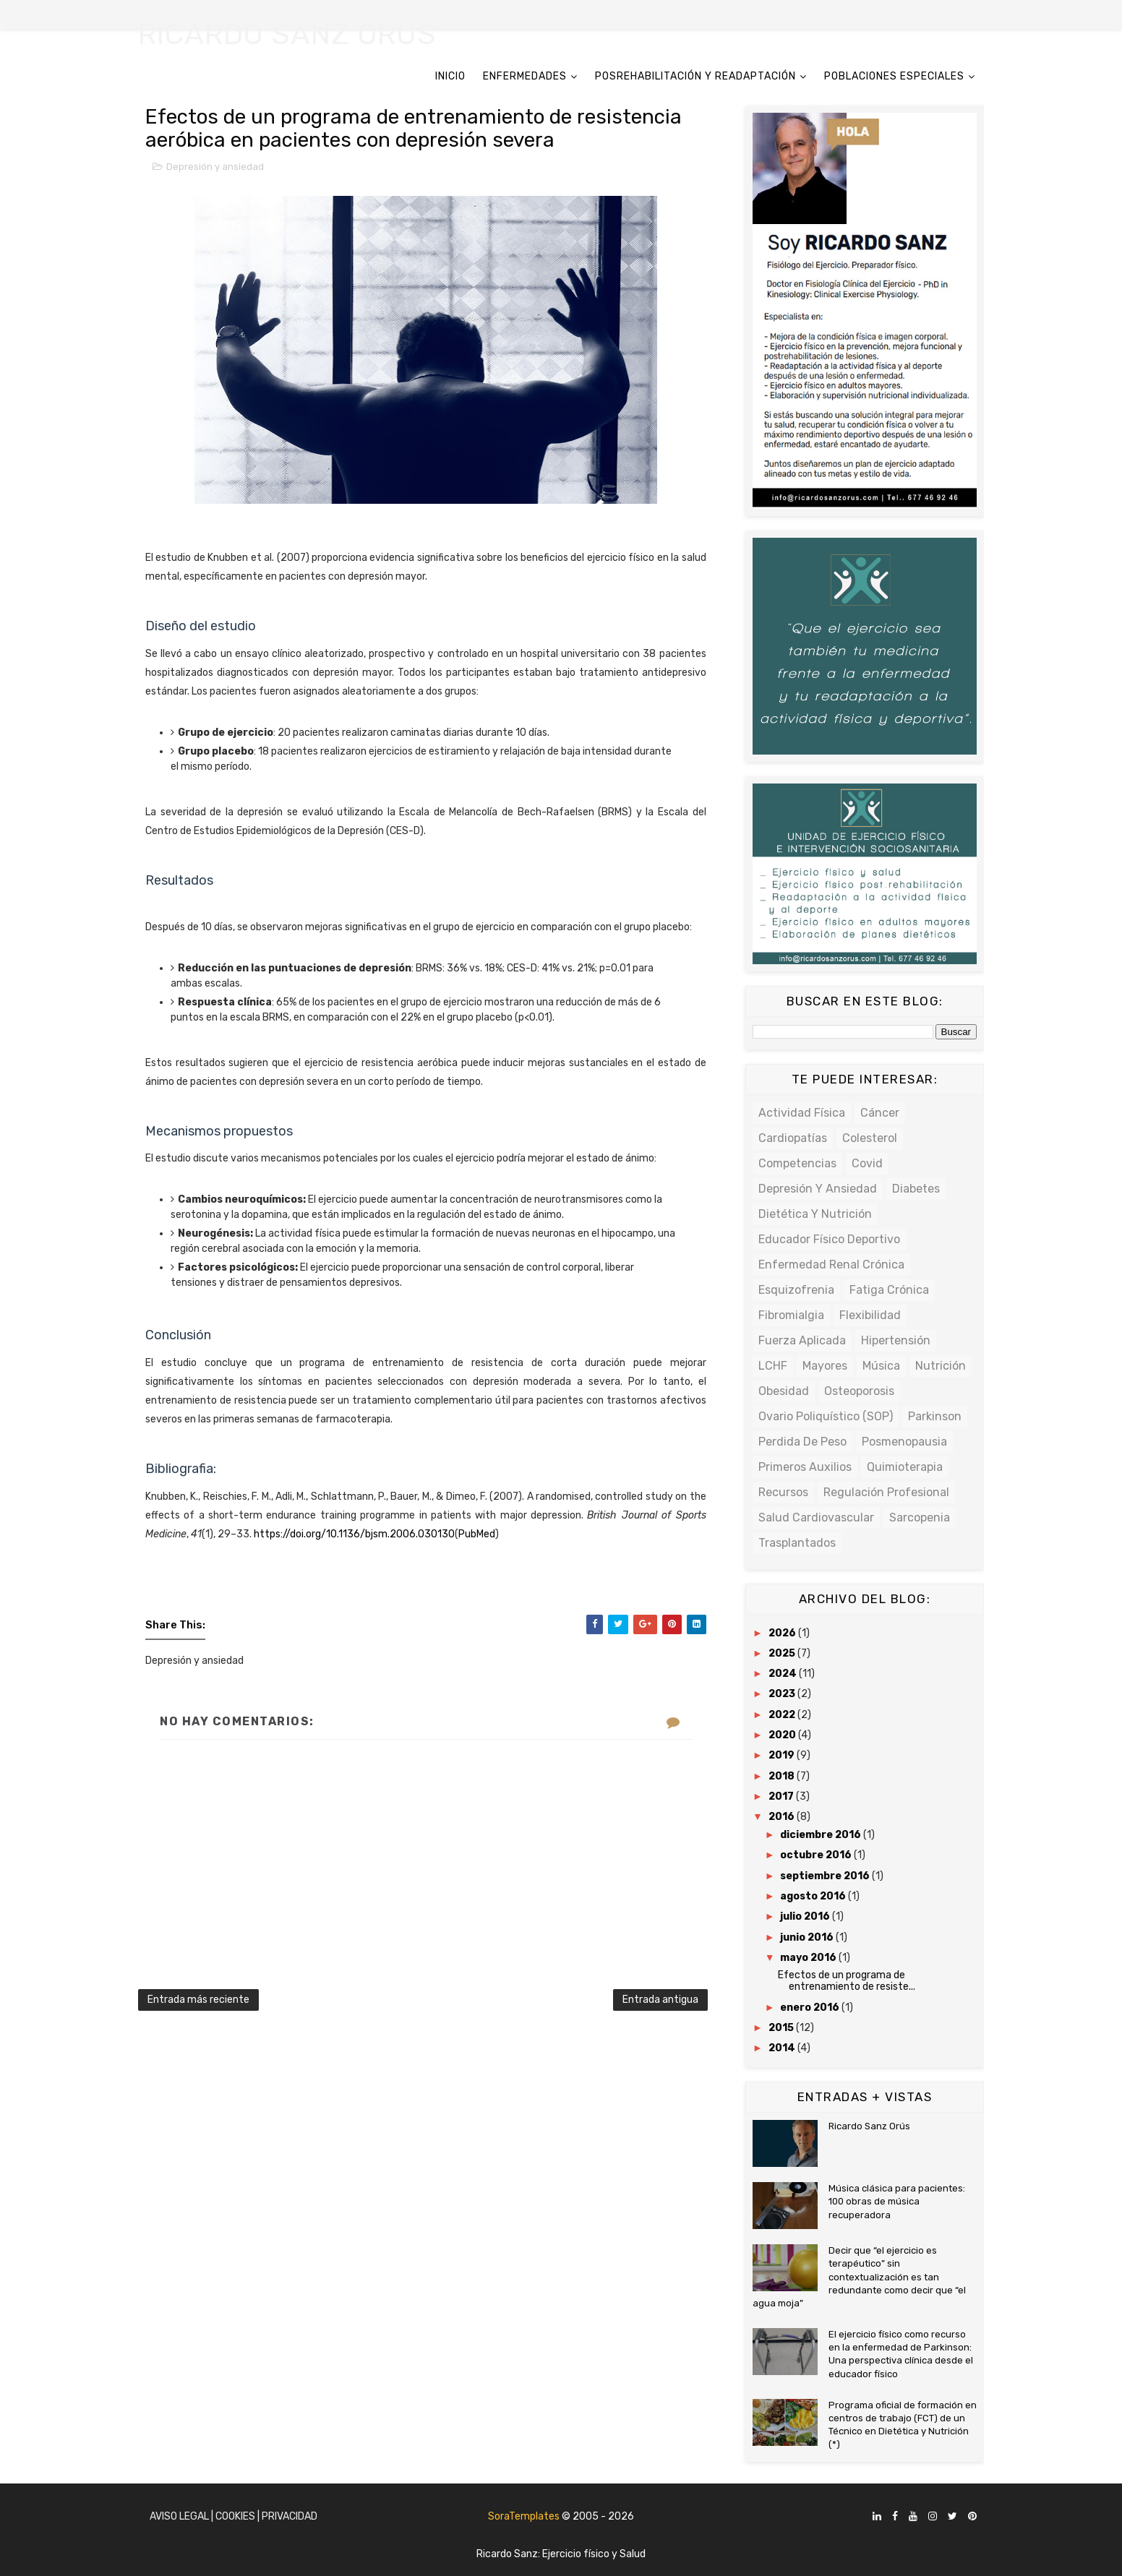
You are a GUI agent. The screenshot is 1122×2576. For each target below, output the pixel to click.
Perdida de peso (802, 1441)
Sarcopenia (919, 1517)
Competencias (797, 1163)
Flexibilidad (870, 1315)
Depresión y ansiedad (215, 166)
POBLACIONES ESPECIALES (894, 76)
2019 (782, 1755)
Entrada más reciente (198, 1999)
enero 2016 (811, 2007)
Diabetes (916, 1188)
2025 (782, 1653)
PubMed (476, 1534)
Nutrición (940, 1366)
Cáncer (879, 1113)
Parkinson (935, 1416)
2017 (782, 1796)
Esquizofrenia (796, 1290)
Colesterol (869, 1138)
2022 (782, 1715)
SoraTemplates (524, 2516)
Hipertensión (895, 1340)
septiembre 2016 (826, 1876)
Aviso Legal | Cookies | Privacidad (233, 2516)
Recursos (783, 1492)
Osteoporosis (859, 1391)
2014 (782, 2048)
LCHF (772, 1366)
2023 (782, 1694)
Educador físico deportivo (829, 1239)
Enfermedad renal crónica (831, 1264)
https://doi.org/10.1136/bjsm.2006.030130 (354, 1534)
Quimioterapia (905, 1467)
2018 (782, 1776)
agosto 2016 (814, 1896)
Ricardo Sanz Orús (869, 2126)
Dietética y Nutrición (815, 1214)
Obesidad (783, 1391)
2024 (783, 1673)
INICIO (450, 76)
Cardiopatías (792, 1138)
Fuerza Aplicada (802, 1340)
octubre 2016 (817, 1855)
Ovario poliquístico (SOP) (825, 1416)
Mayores (824, 1366)
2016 (782, 1817)
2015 (782, 2028)
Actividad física (801, 1113)
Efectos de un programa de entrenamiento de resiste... (846, 1981)
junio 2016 (808, 1937)
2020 (783, 1735)
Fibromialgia (791, 1315)
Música (881, 1366)
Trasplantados (797, 1543)
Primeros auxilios (805, 1467)
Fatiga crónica (889, 1290)
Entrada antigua (660, 1999)
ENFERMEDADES (525, 76)
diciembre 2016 (821, 1835)
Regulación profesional (886, 1492)
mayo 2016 (809, 1958)
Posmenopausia (904, 1441)
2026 (783, 1633)
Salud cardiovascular (816, 1517)
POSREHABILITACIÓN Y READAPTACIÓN (695, 76)
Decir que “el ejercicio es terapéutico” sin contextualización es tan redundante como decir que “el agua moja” (859, 2277)
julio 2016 (806, 1916)
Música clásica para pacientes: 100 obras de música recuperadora (896, 2201)
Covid (867, 1163)
